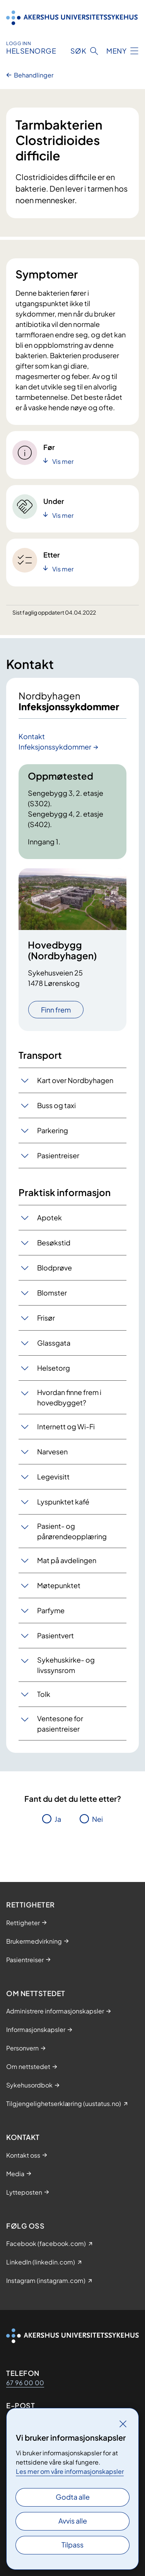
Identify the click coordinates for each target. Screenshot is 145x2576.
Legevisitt (53, 1476)
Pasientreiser (58, 1155)
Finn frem (56, 1009)
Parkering (52, 1130)
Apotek (49, 1217)
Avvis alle (72, 2520)
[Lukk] (123, 2424)
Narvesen (52, 1451)
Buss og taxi (56, 1105)
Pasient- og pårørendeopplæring (72, 1531)
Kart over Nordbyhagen (75, 1080)
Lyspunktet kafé (63, 1501)
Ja (58, 1818)
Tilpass (72, 2544)
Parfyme (51, 1610)
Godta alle (73, 2496)
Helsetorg (53, 1367)
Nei (97, 1818)
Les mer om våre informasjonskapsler (70, 2471)
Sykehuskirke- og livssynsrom (66, 1665)
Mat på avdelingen (66, 1560)
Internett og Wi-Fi (66, 1426)
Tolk (43, 1694)
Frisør (46, 1317)
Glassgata (53, 1342)
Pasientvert (55, 1635)
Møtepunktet (58, 1585)
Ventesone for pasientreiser (60, 1723)
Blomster (52, 1292)
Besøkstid (53, 1242)
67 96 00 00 (25, 2383)
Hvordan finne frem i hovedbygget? (69, 1397)
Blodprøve (54, 1267)
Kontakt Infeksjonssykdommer (55, 741)
